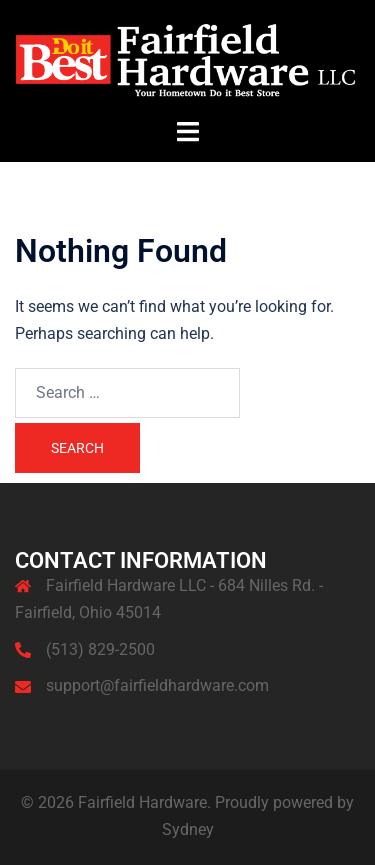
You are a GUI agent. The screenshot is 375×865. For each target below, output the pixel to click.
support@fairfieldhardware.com (157, 685)
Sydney (188, 829)
